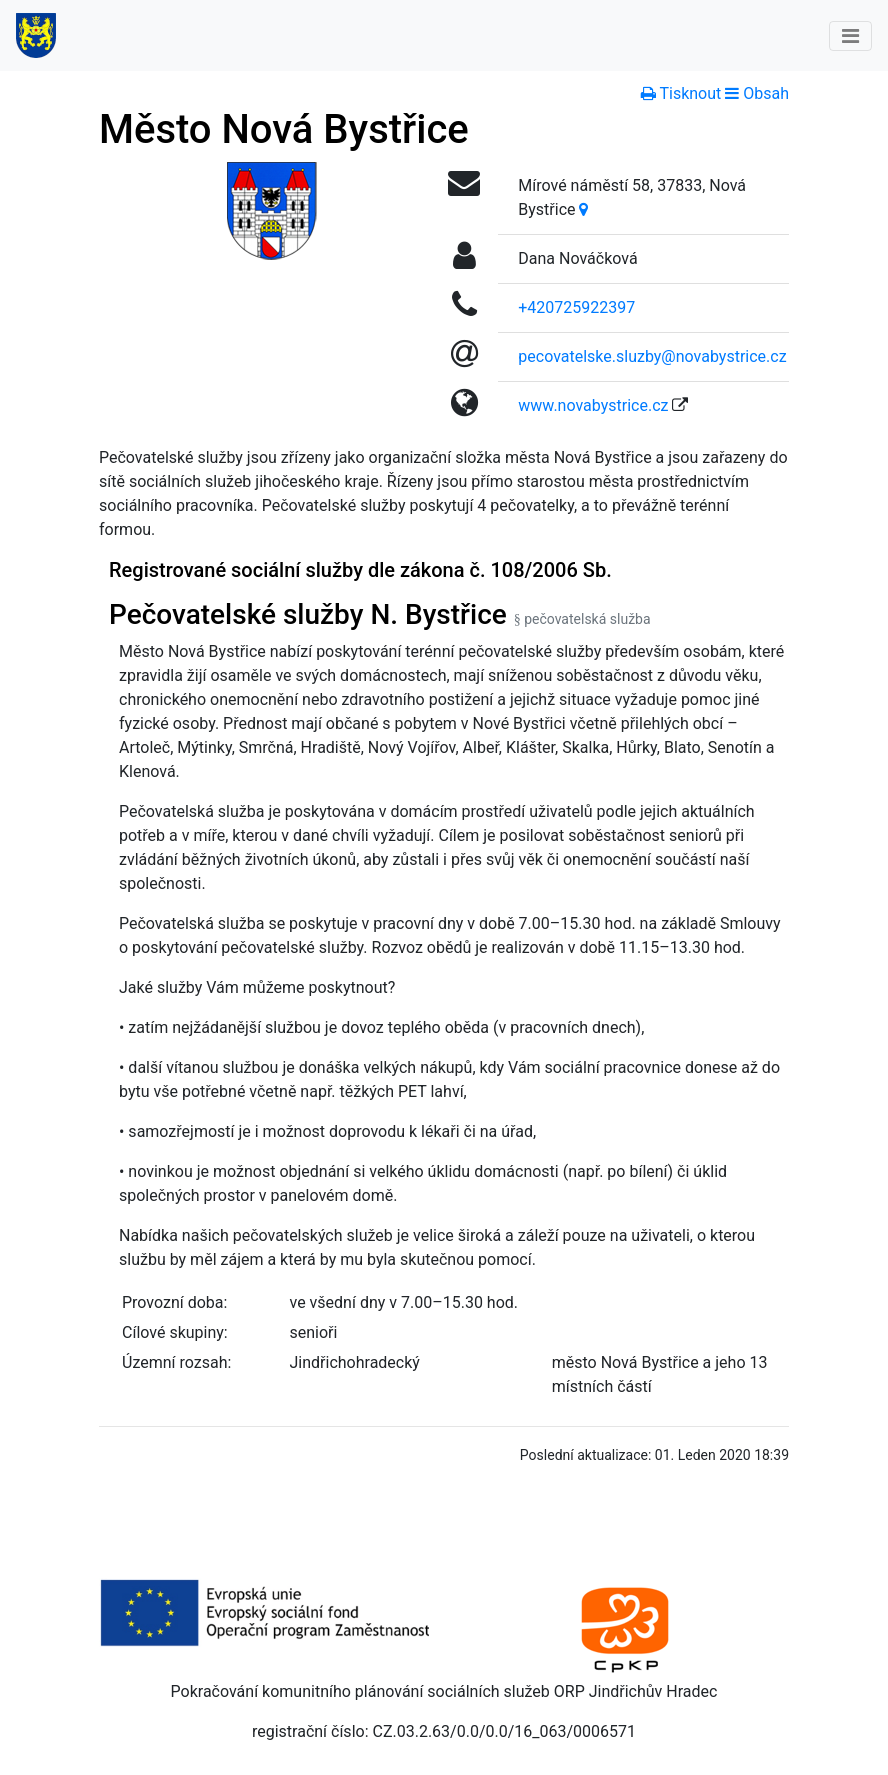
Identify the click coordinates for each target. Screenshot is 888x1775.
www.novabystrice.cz (593, 405)
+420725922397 (576, 307)
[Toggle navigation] (850, 36)
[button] (757, 93)
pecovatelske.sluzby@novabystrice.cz (652, 356)
